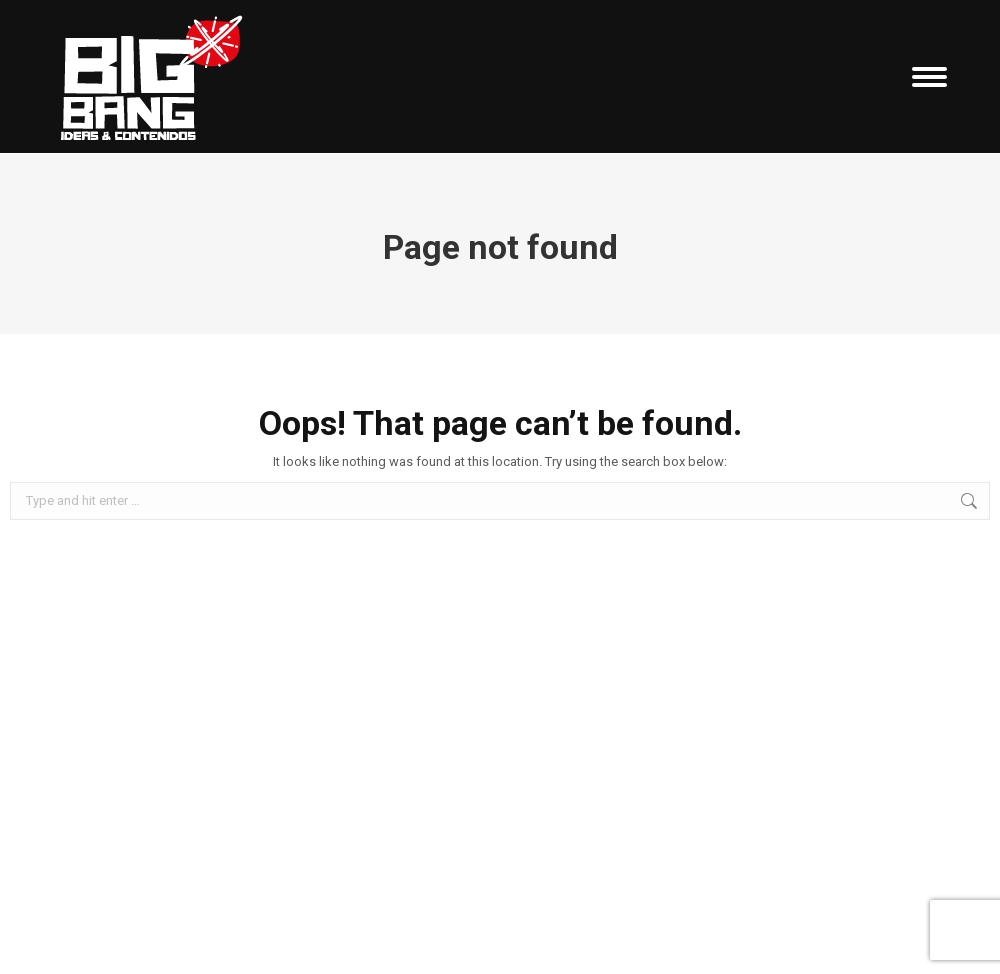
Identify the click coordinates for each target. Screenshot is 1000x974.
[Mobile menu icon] (929, 77)
